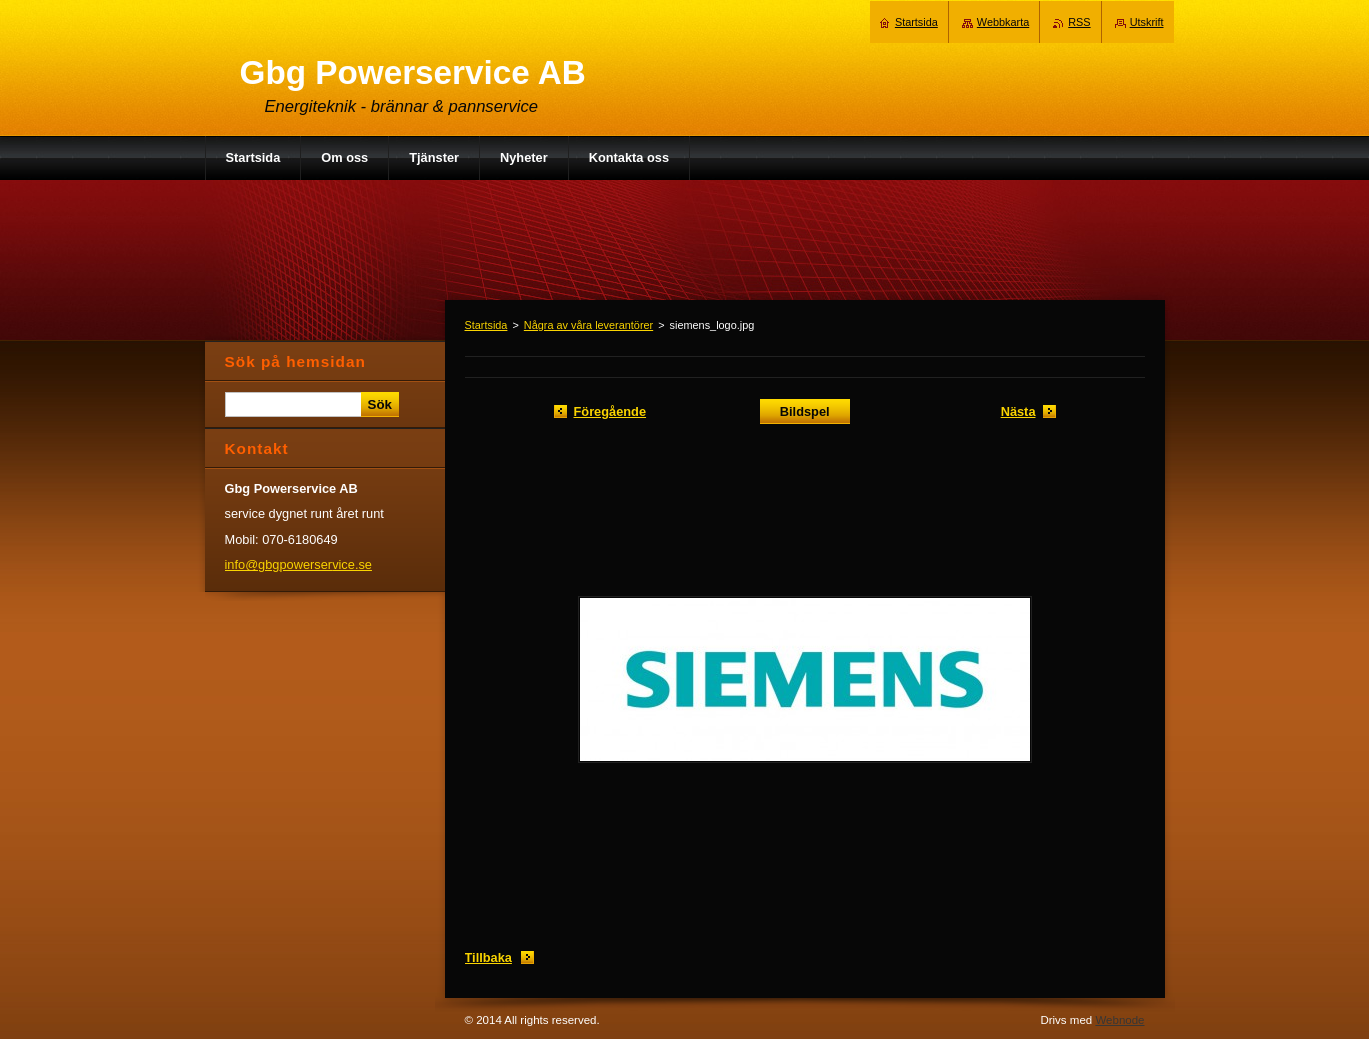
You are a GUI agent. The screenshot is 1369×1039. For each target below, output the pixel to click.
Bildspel (805, 411)
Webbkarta (1003, 22)
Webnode (1119, 1020)
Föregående (610, 411)
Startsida (486, 325)
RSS (1079, 22)
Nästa (1018, 411)
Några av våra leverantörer (588, 325)
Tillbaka (488, 957)
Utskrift (1147, 22)
